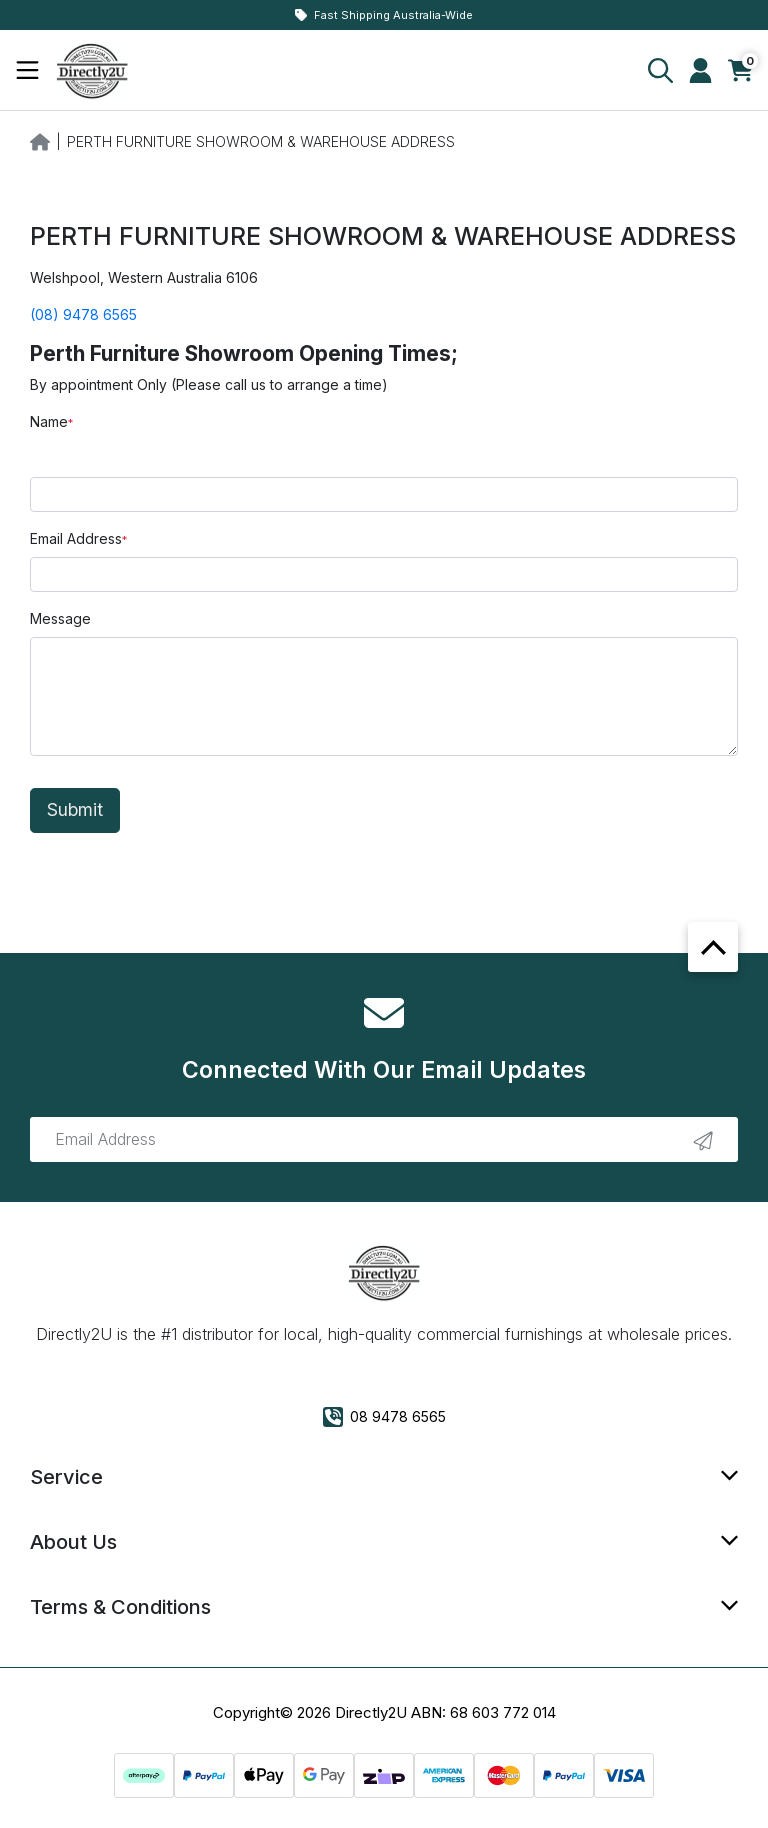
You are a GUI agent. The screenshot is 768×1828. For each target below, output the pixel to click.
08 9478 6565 (384, 1417)
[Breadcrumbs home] (40, 140)
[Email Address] (384, 1139)
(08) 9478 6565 (83, 314)
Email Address (76, 538)
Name (49, 421)
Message (60, 618)
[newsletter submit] (703, 1140)
